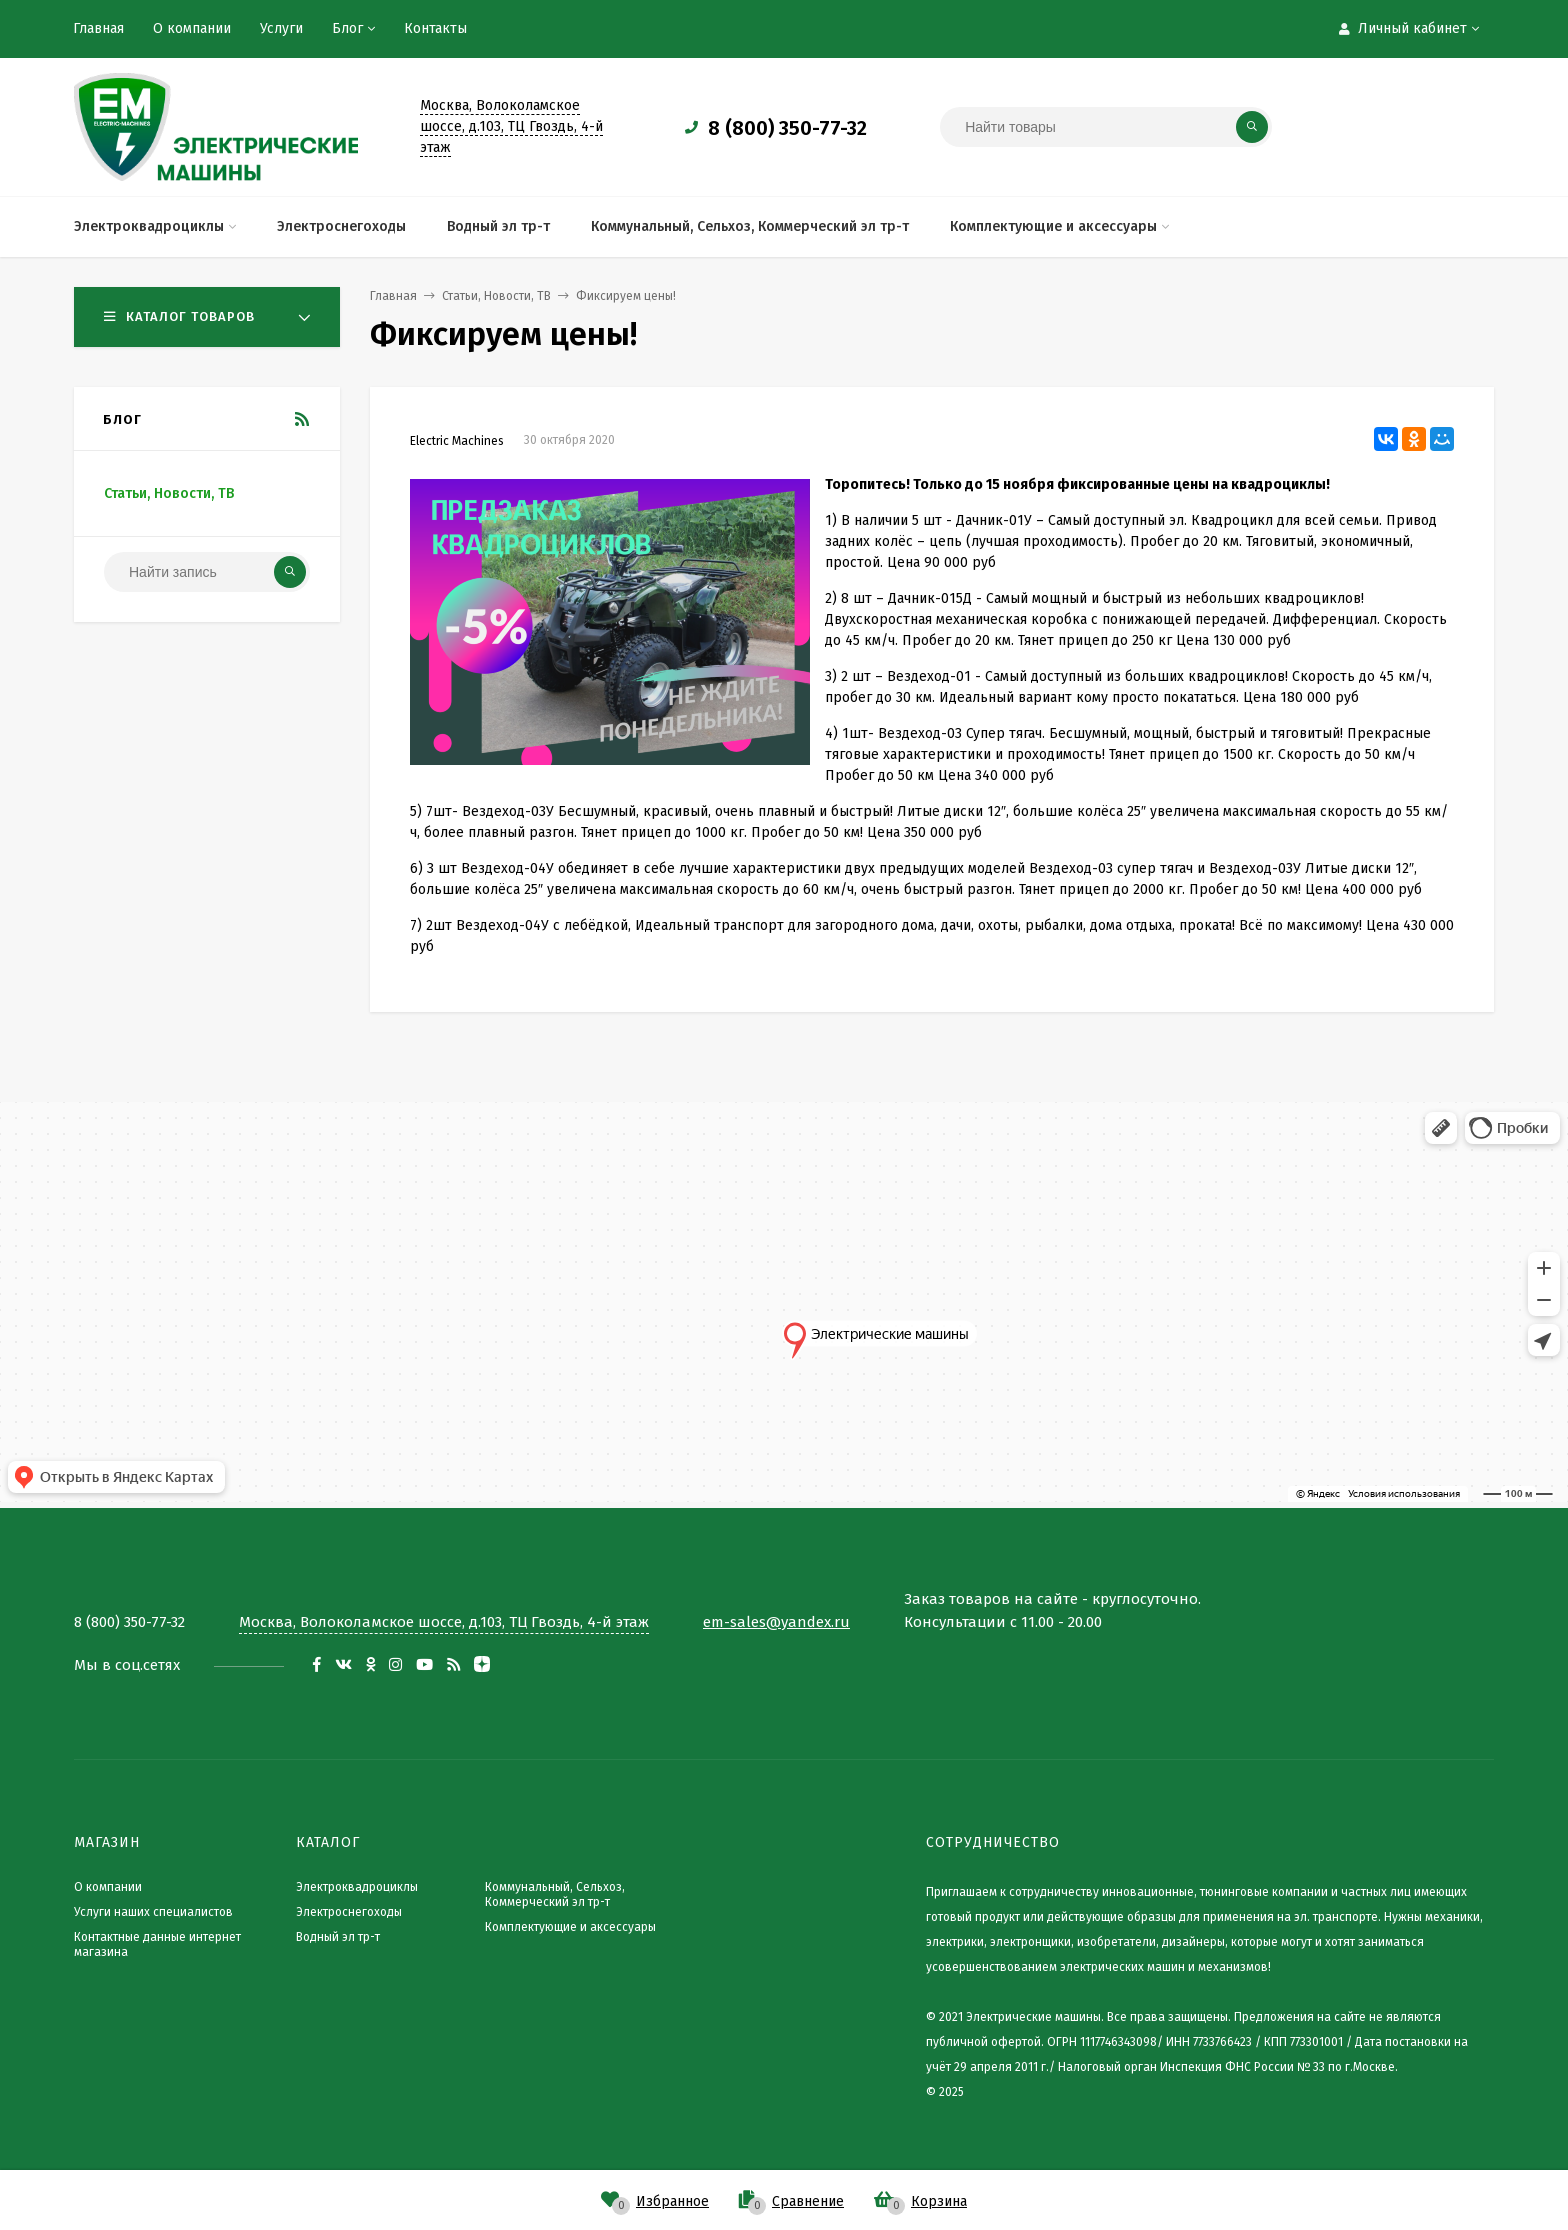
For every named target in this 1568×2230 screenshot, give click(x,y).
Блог (347, 28)
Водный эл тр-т (338, 1937)
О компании (192, 28)
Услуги (281, 28)
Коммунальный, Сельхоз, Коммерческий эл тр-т (555, 1894)
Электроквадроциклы (357, 1887)
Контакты (435, 28)
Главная (98, 28)
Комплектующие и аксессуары (570, 1927)
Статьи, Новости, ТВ (169, 493)
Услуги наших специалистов (153, 1912)
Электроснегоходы (349, 1912)
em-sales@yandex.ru (776, 1622)
